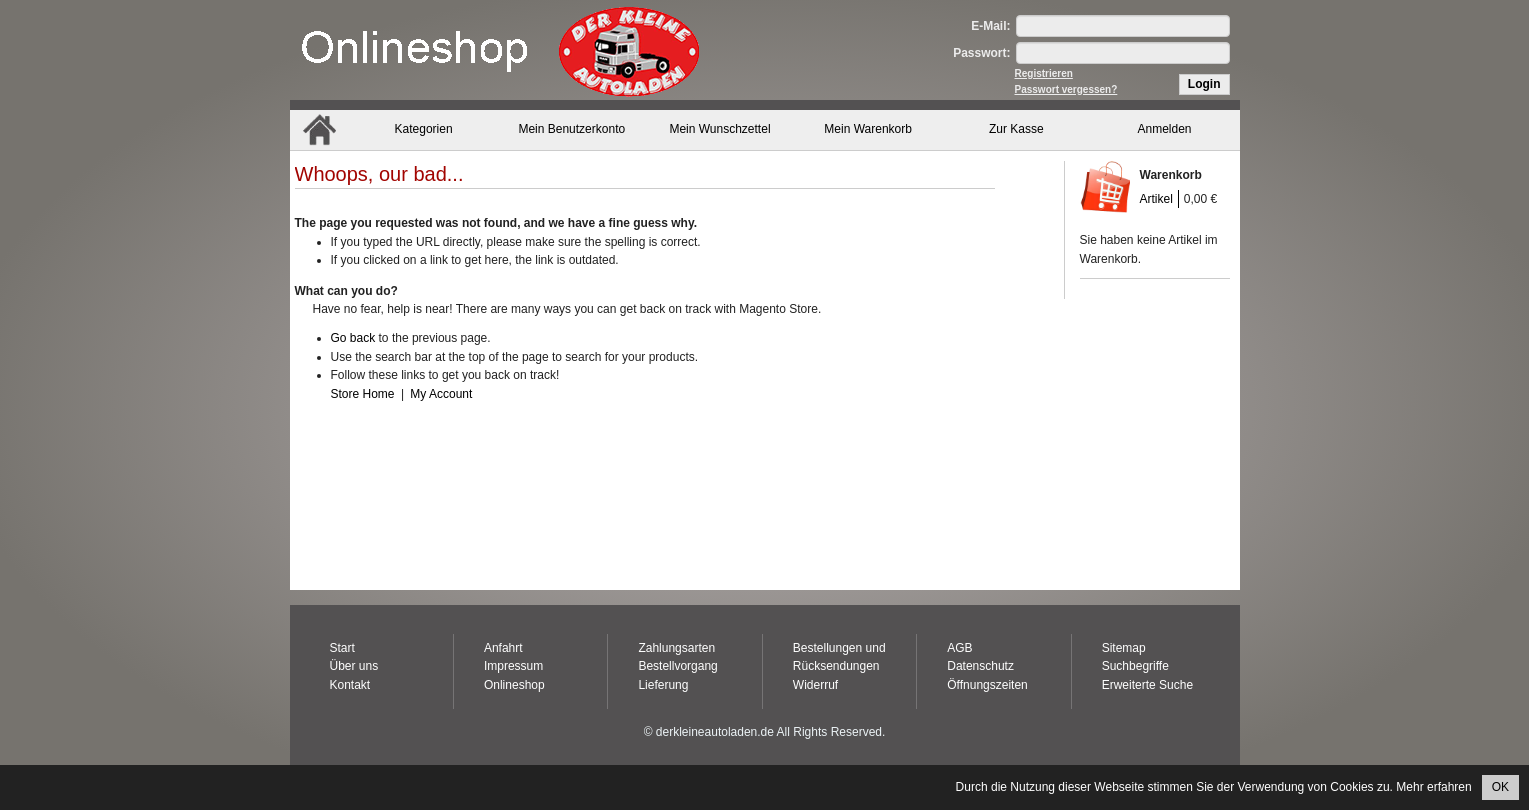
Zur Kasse (1016, 129)
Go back (353, 338)
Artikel (1156, 199)
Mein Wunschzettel (719, 129)
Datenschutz (980, 666)
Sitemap (1124, 648)
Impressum (513, 666)
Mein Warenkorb (868, 129)
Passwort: (981, 53)
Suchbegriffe (1135, 666)
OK (1500, 787)
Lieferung (663, 685)
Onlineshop (514, 685)
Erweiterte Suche (1147, 685)
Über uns (354, 666)
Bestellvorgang (677, 666)
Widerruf (815, 685)
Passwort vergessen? (1066, 89)
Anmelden (1165, 129)
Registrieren (1044, 73)
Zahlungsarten (676, 648)
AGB (959, 648)
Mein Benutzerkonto (571, 129)
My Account (441, 394)
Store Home (363, 394)
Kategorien (424, 129)
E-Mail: (990, 26)
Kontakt (350, 685)
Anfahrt (503, 648)
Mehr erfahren (1433, 787)
